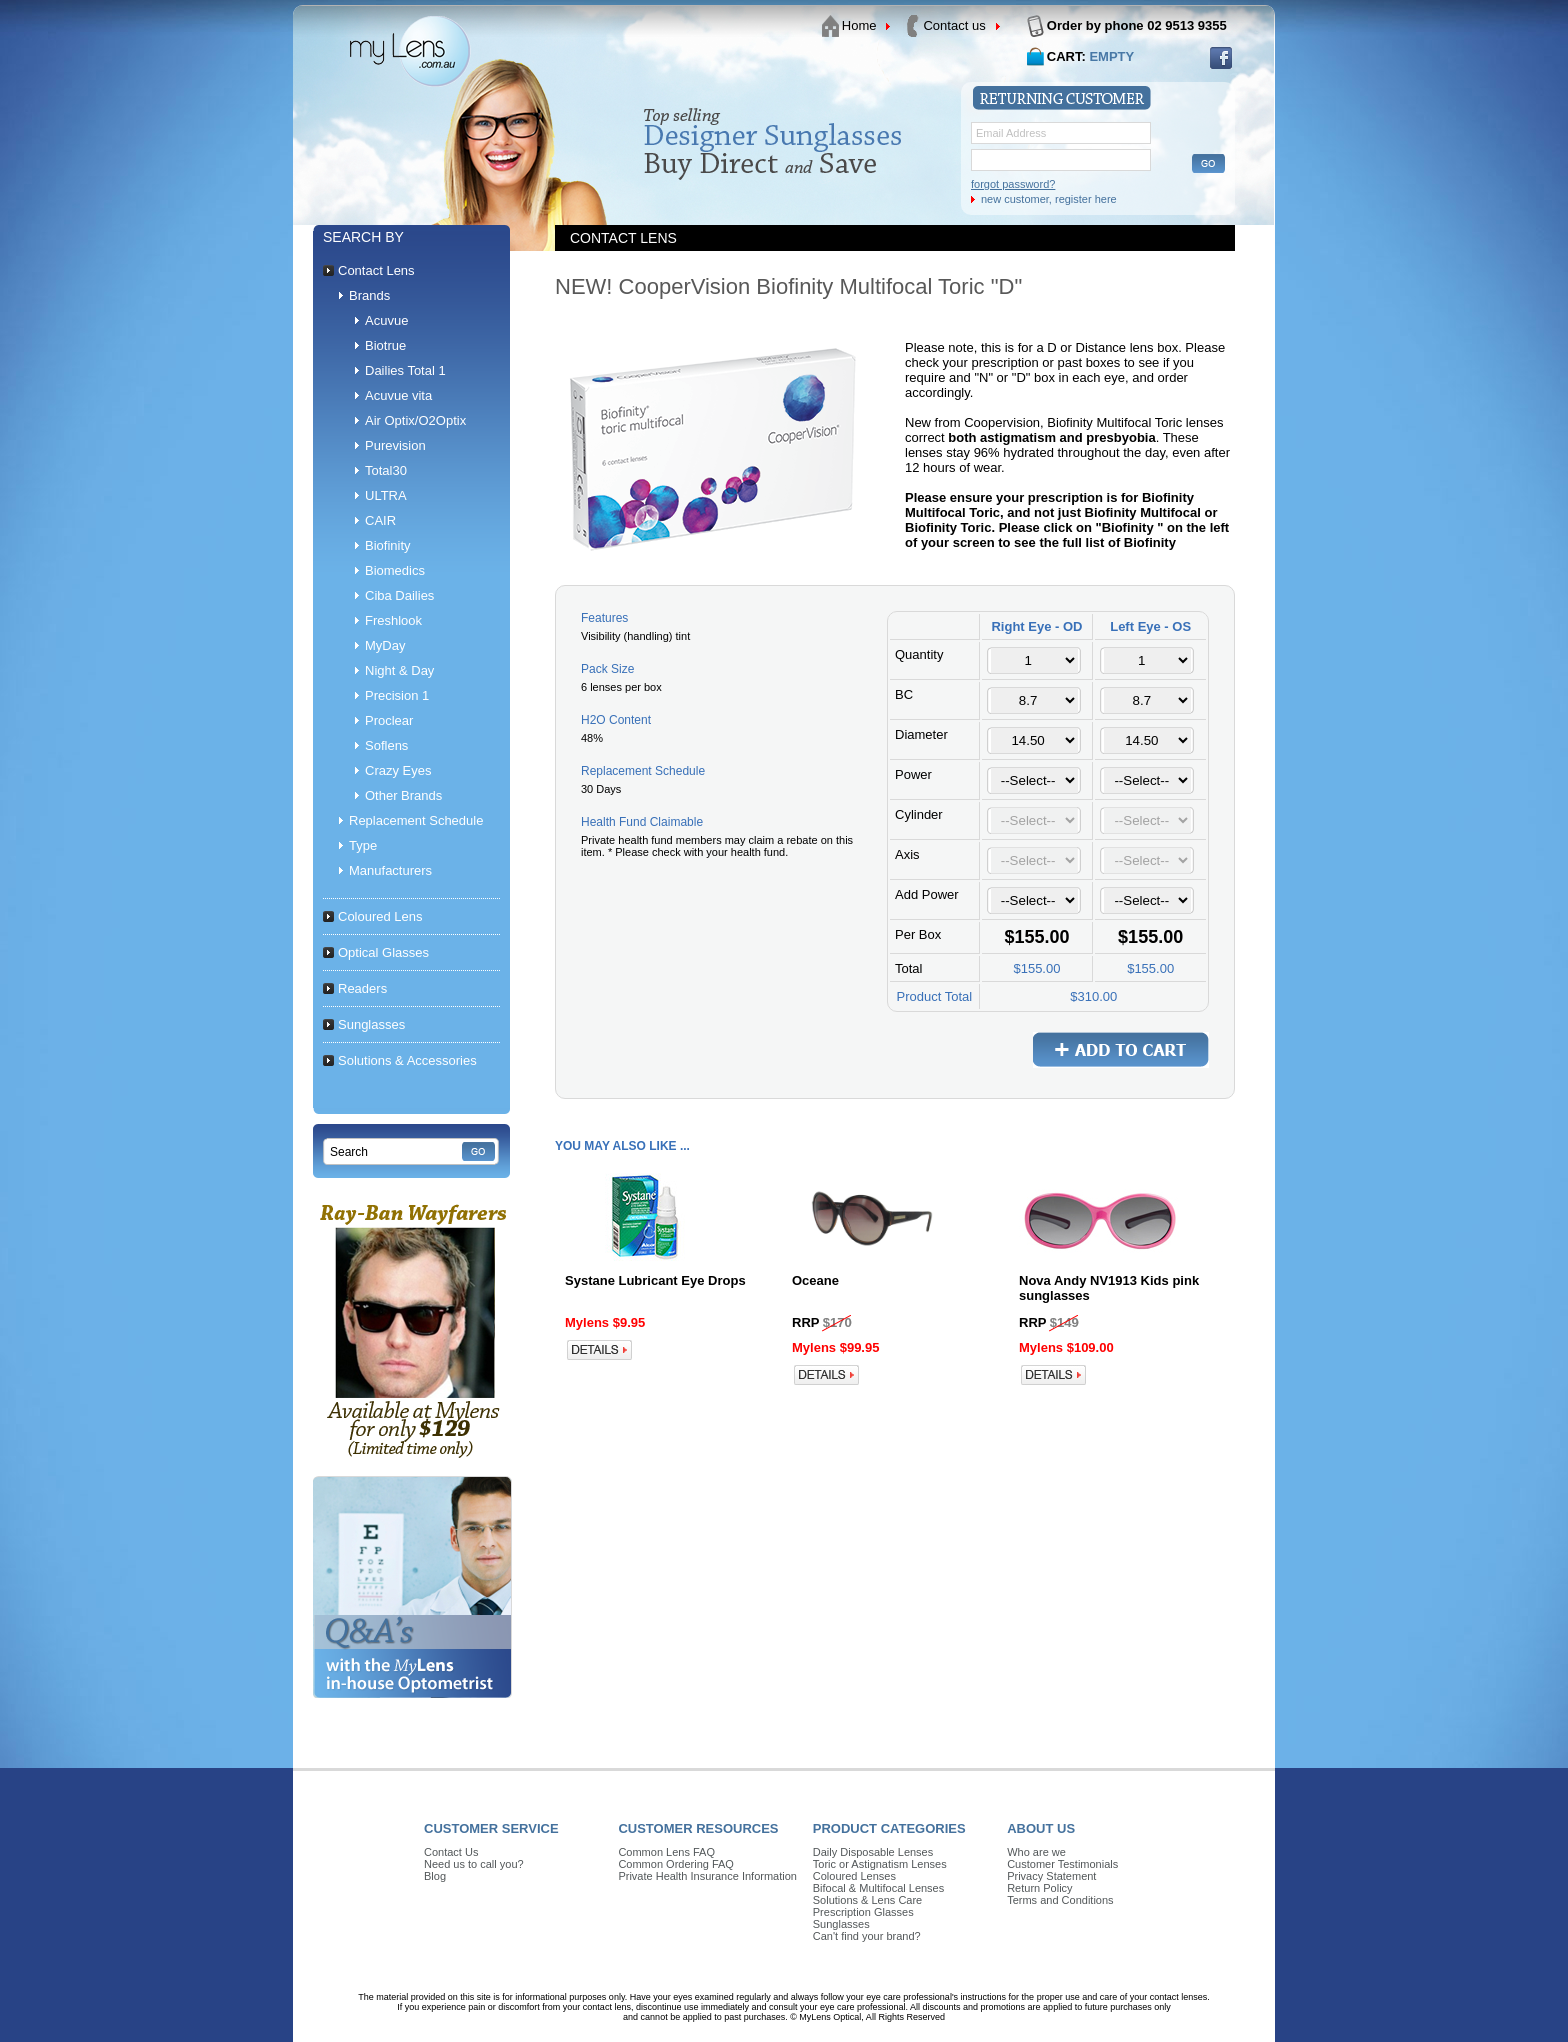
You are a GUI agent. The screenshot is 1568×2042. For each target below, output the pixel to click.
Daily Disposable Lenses (873, 1852)
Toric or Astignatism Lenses (880, 1864)
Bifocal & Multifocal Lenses (878, 1888)
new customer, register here (1049, 199)
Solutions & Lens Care (867, 1900)
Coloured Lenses (854, 1876)
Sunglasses (841, 1924)
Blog (435, 1876)
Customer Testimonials (1062, 1864)
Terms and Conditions (1060, 1900)
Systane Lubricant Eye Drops (655, 1280)
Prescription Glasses (863, 1912)
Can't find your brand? (867, 1936)
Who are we (1036, 1852)
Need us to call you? (474, 1864)
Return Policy (1039, 1888)
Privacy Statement (1051, 1876)
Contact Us (451, 1852)
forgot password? (1013, 184)
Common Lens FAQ (666, 1852)
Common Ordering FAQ (676, 1864)
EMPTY (1111, 56)
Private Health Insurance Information (707, 1876)
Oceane (815, 1280)
